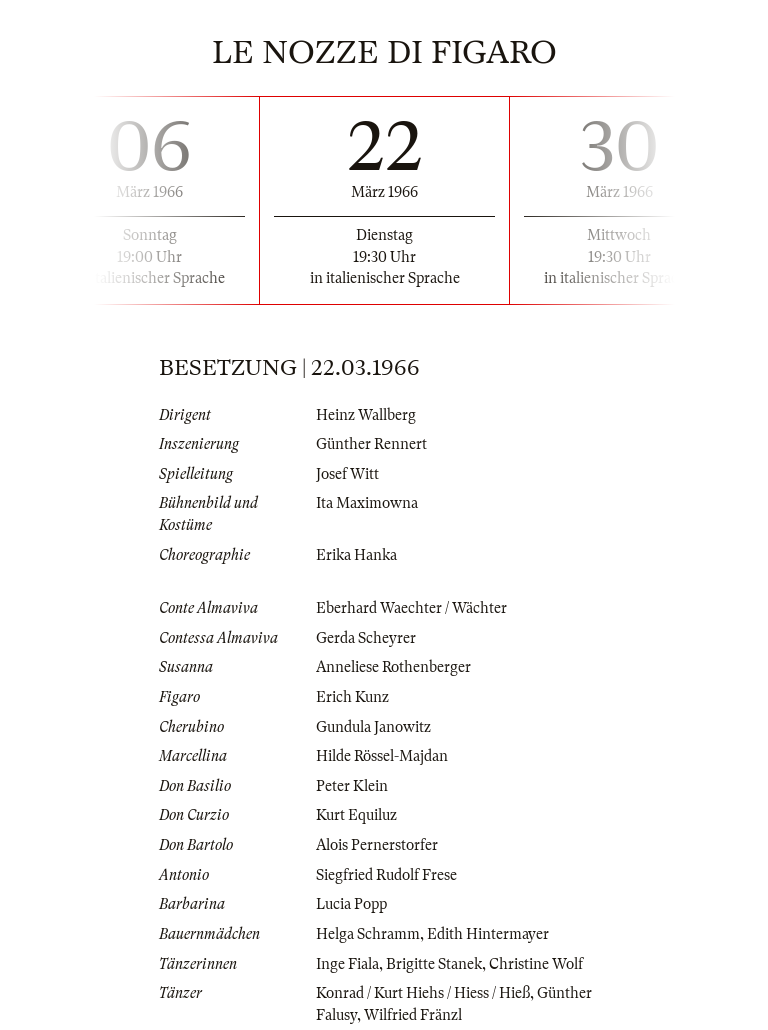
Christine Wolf (536, 964)
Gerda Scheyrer (366, 638)
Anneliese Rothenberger (393, 667)
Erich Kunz (352, 697)
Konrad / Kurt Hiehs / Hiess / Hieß (423, 993)
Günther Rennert (371, 444)
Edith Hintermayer (488, 934)
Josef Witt (347, 474)
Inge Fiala (347, 964)
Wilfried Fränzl (413, 1015)
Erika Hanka (356, 555)
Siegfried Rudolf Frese (386, 875)
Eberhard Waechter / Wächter (411, 608)
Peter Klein (352, 786)
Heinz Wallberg (366, 415)
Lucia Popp (351, 904)
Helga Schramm (368, 934)
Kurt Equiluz (356, 815)
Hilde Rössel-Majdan (382, 756)
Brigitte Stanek (434, 964)
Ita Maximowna (367, 503)
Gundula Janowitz (373, 727)
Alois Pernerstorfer (377, 845)
